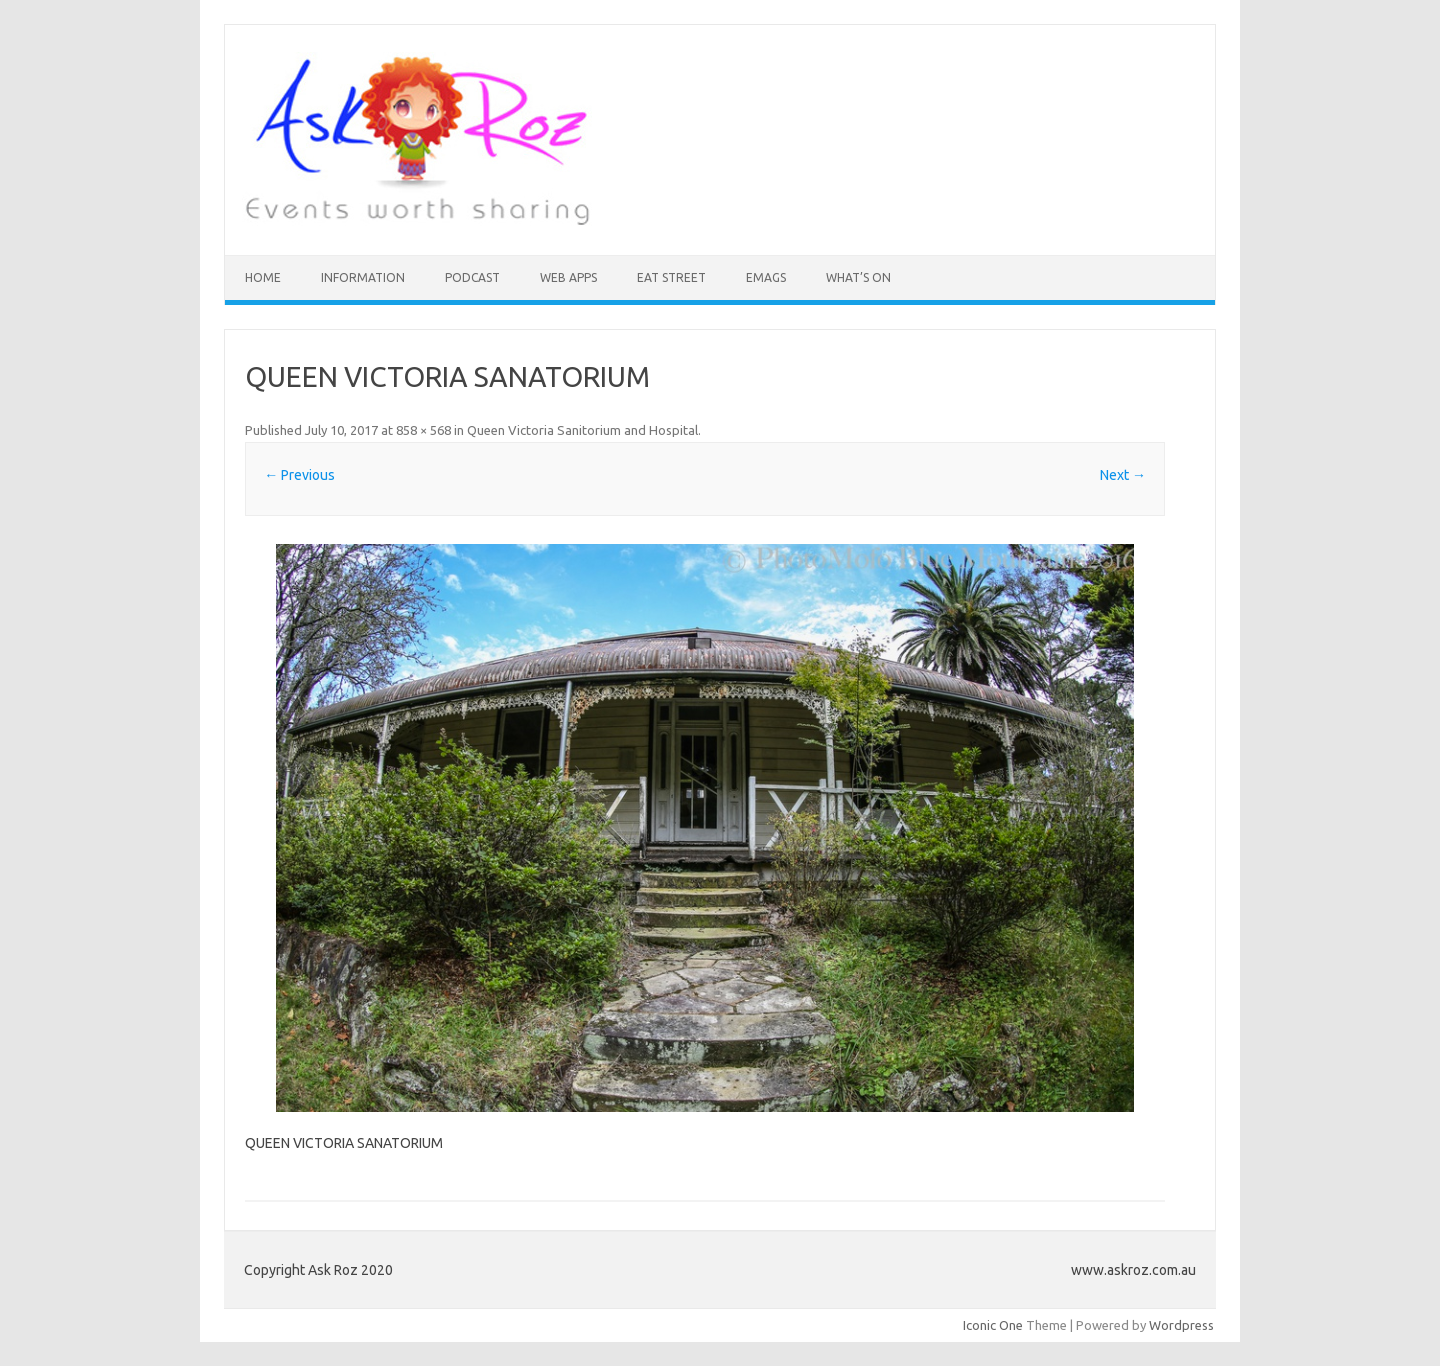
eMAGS (766, 277)
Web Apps (568, 277)
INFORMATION (363, 277)
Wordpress (1181, 1325)
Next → (1123, 475)
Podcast (472, 277)
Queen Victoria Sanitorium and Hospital (582, 430)
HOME (263, 277)
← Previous (299, 475)
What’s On (858, 277)
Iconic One (993, 1325)
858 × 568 (423, 430)
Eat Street (671, 277)
